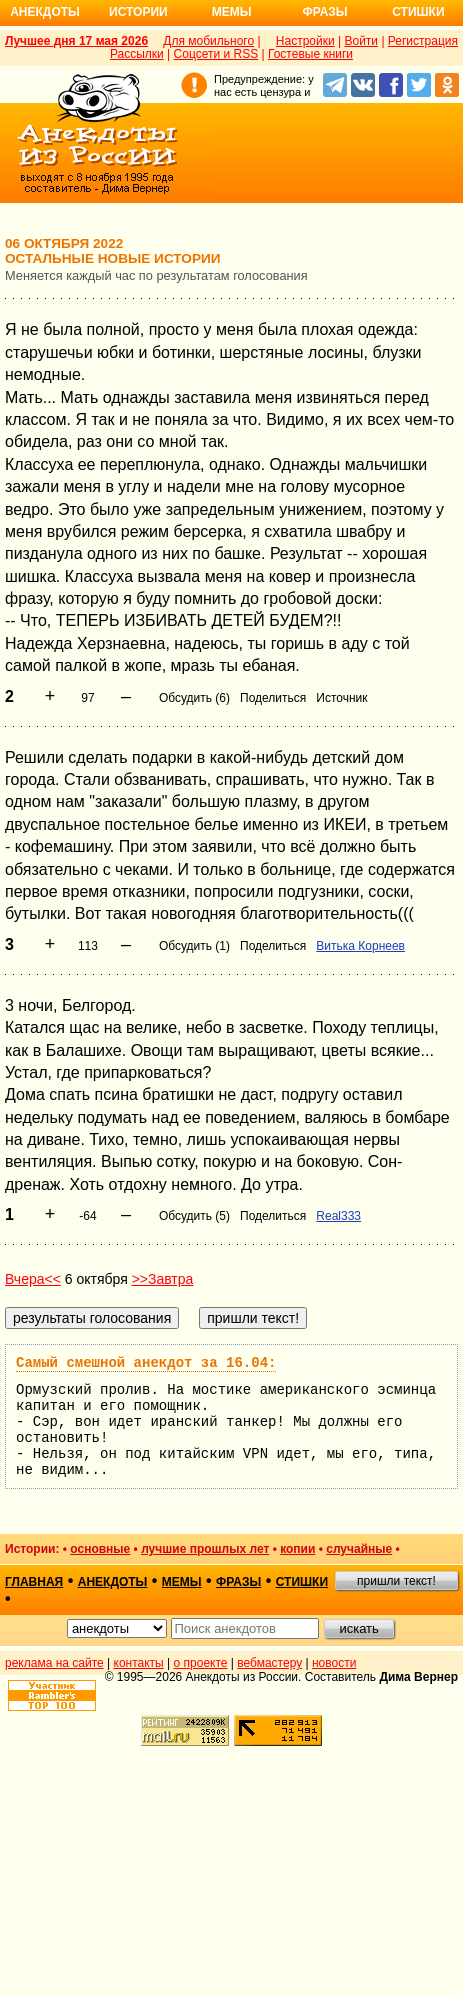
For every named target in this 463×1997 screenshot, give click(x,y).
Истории (138, 12)
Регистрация (423, 41)
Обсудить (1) (194, 946)
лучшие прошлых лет (205, 1549)
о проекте (201, 1663)
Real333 (338, 1216)
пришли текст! (396, 1581)
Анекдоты (45, 12)
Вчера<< (33, 1279)
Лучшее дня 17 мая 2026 (76, 41)
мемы (182, 1582)
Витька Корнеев (360, 946)
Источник (341, 698)
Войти (361, 41)
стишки (302, 1582)
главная (34, 1582)
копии (297, 1549)
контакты (139, 1663)
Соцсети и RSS (216, 54)
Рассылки (137, 54)
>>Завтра (163, 1279)
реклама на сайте (54, 1663)
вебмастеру (269, 1663)
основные (100, 1549)
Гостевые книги (310, 54)
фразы (238, 1582)
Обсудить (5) (194, 1216)
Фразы (324, 12)
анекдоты (113, 1582)
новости (334, 1663)
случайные (359, 1549)
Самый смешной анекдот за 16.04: (146, 1363)
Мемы (232, 12)
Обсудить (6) (194, 698)
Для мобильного (208, 41)
